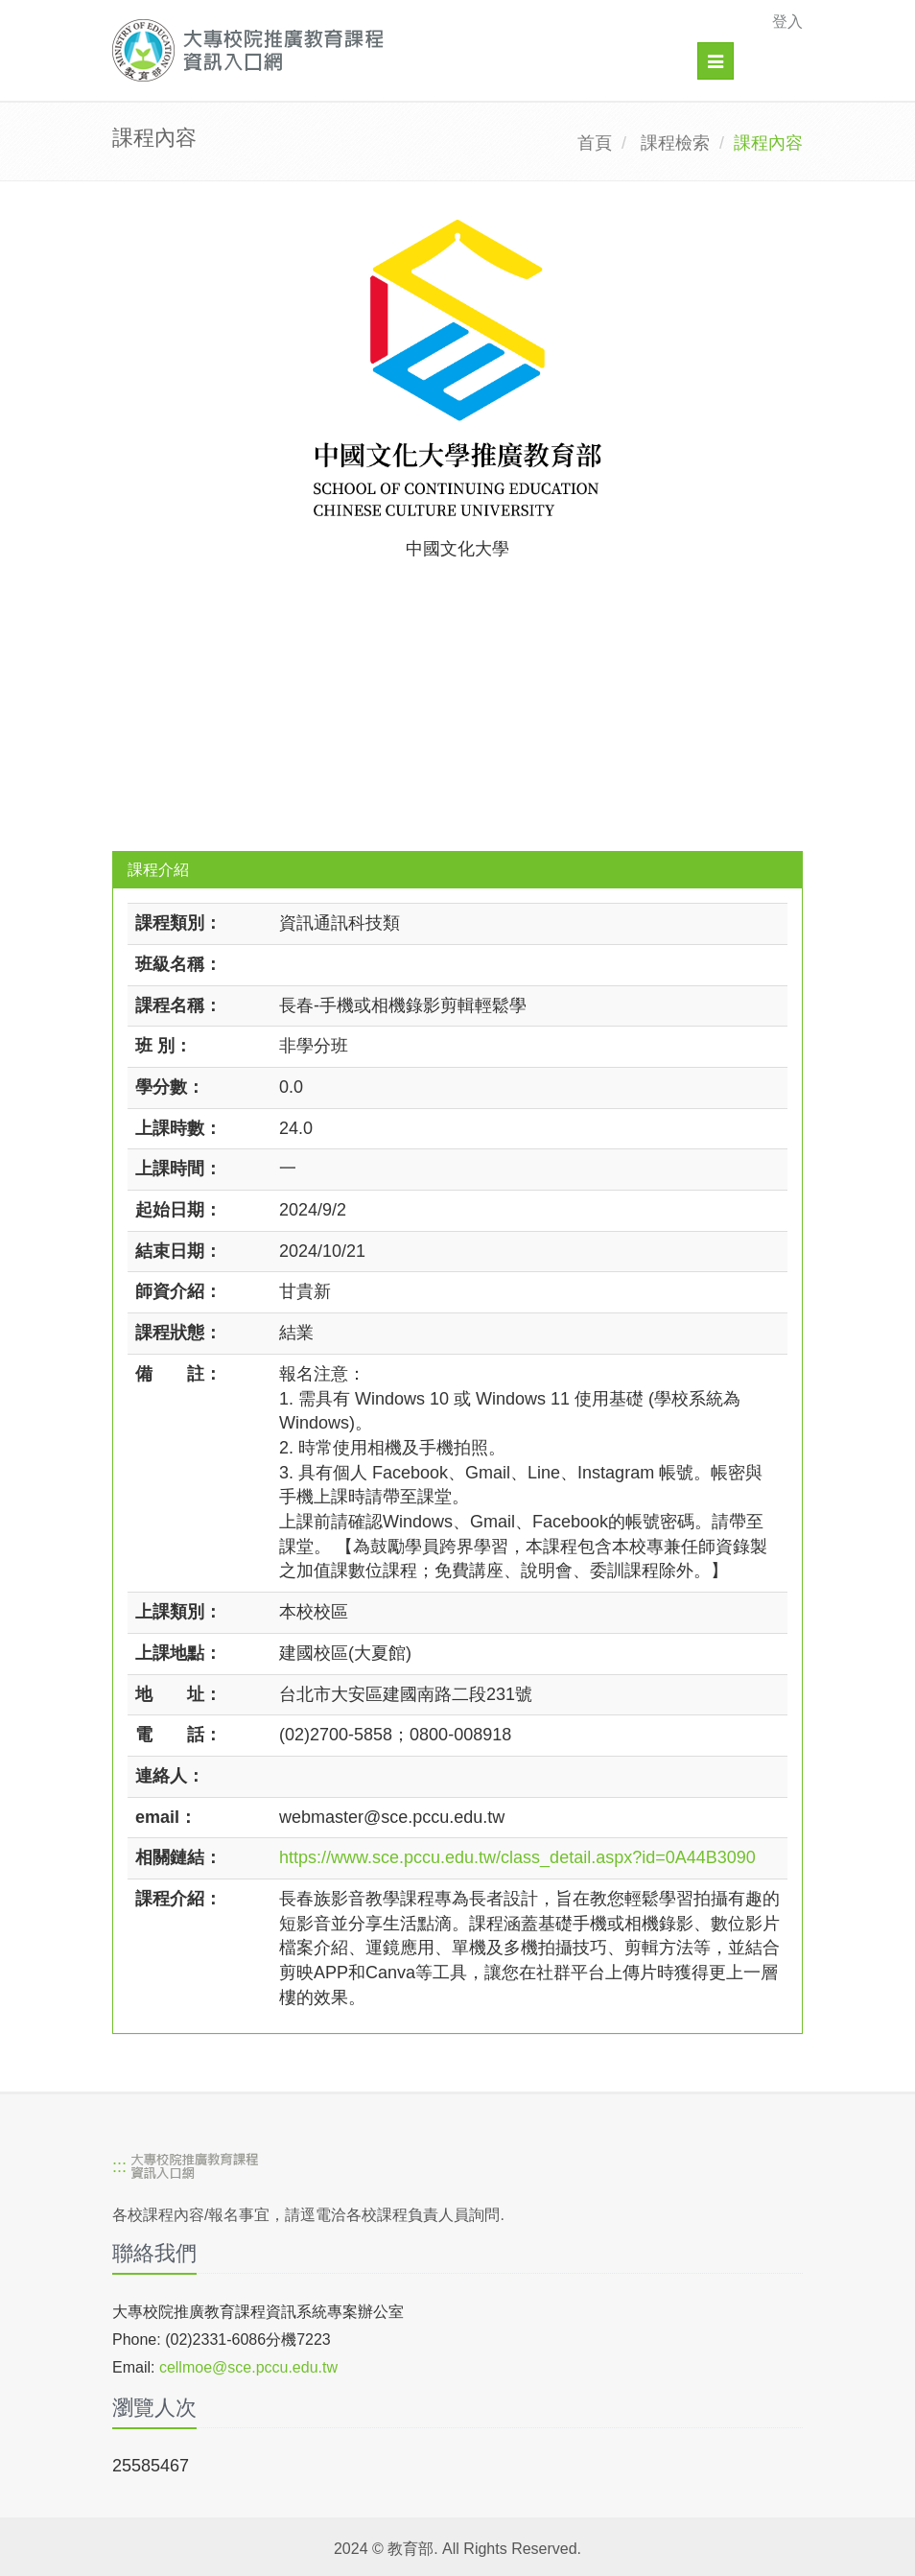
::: (119, 2166)
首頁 (594, 143)
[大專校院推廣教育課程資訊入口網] (390, 50)
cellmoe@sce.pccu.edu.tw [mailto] (248, 2367)
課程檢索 (675, 143)
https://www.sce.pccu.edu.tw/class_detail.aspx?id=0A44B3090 (517, 1857)
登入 (787, 21)
